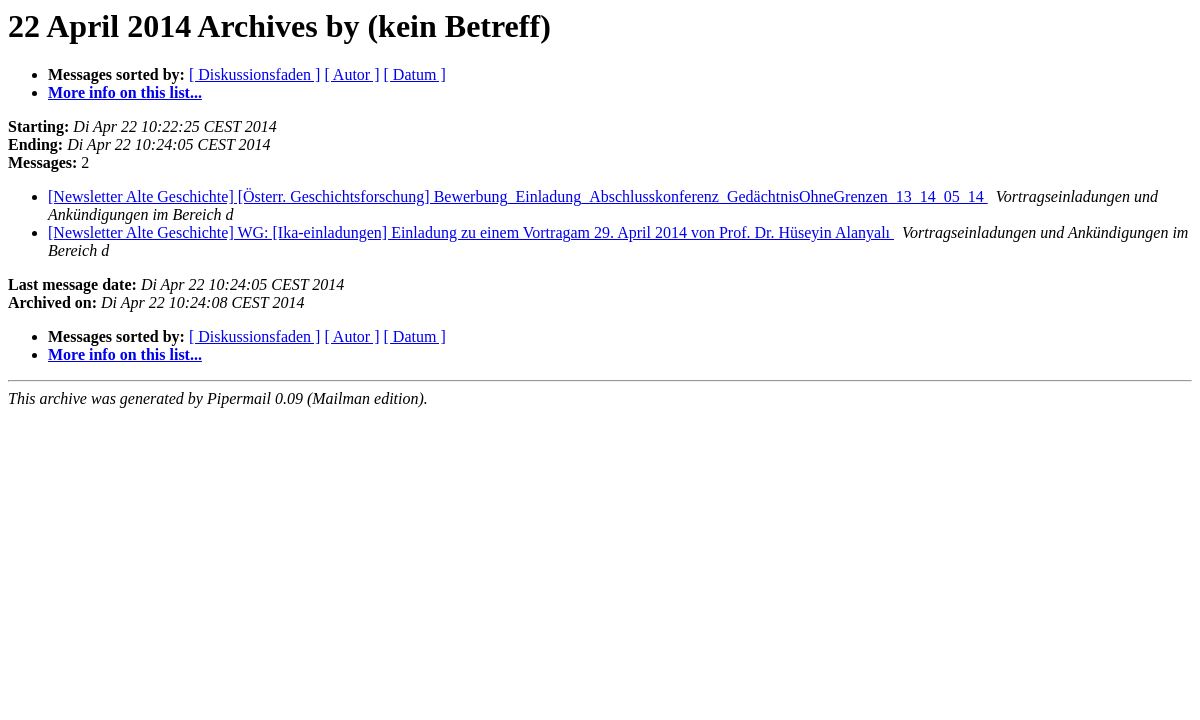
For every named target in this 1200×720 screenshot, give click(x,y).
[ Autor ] (351, 74)
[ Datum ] (415, 74)
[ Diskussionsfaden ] (255, 74)
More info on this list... (125, 92)
